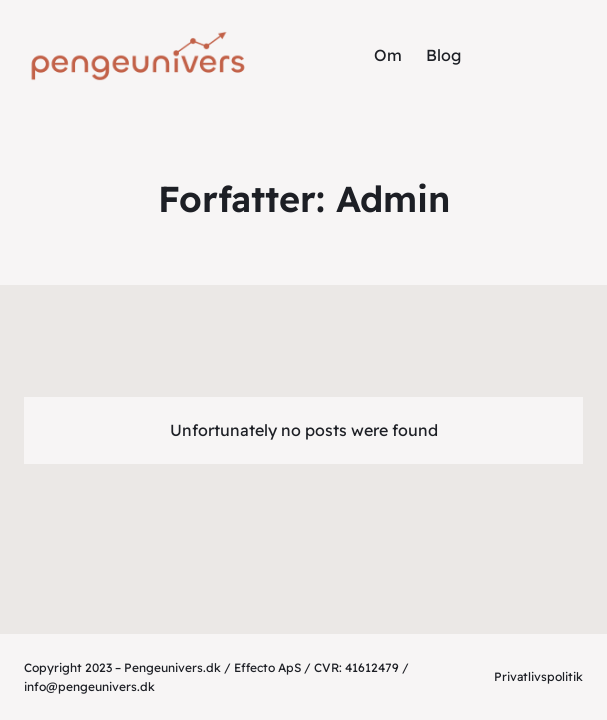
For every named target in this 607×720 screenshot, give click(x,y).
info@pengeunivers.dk (89, 686)
